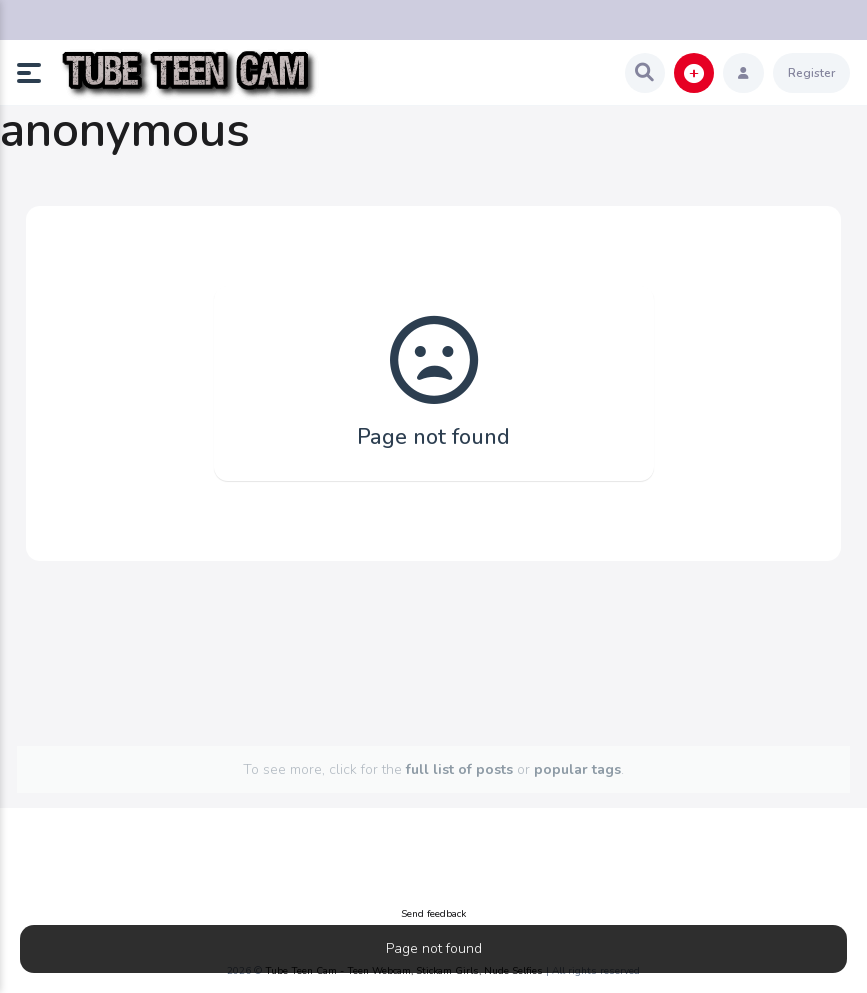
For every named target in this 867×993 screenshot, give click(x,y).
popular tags (577, 769)
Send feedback (433, 914)
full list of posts (459, 769)
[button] (37, 73)
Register (811, 73)
